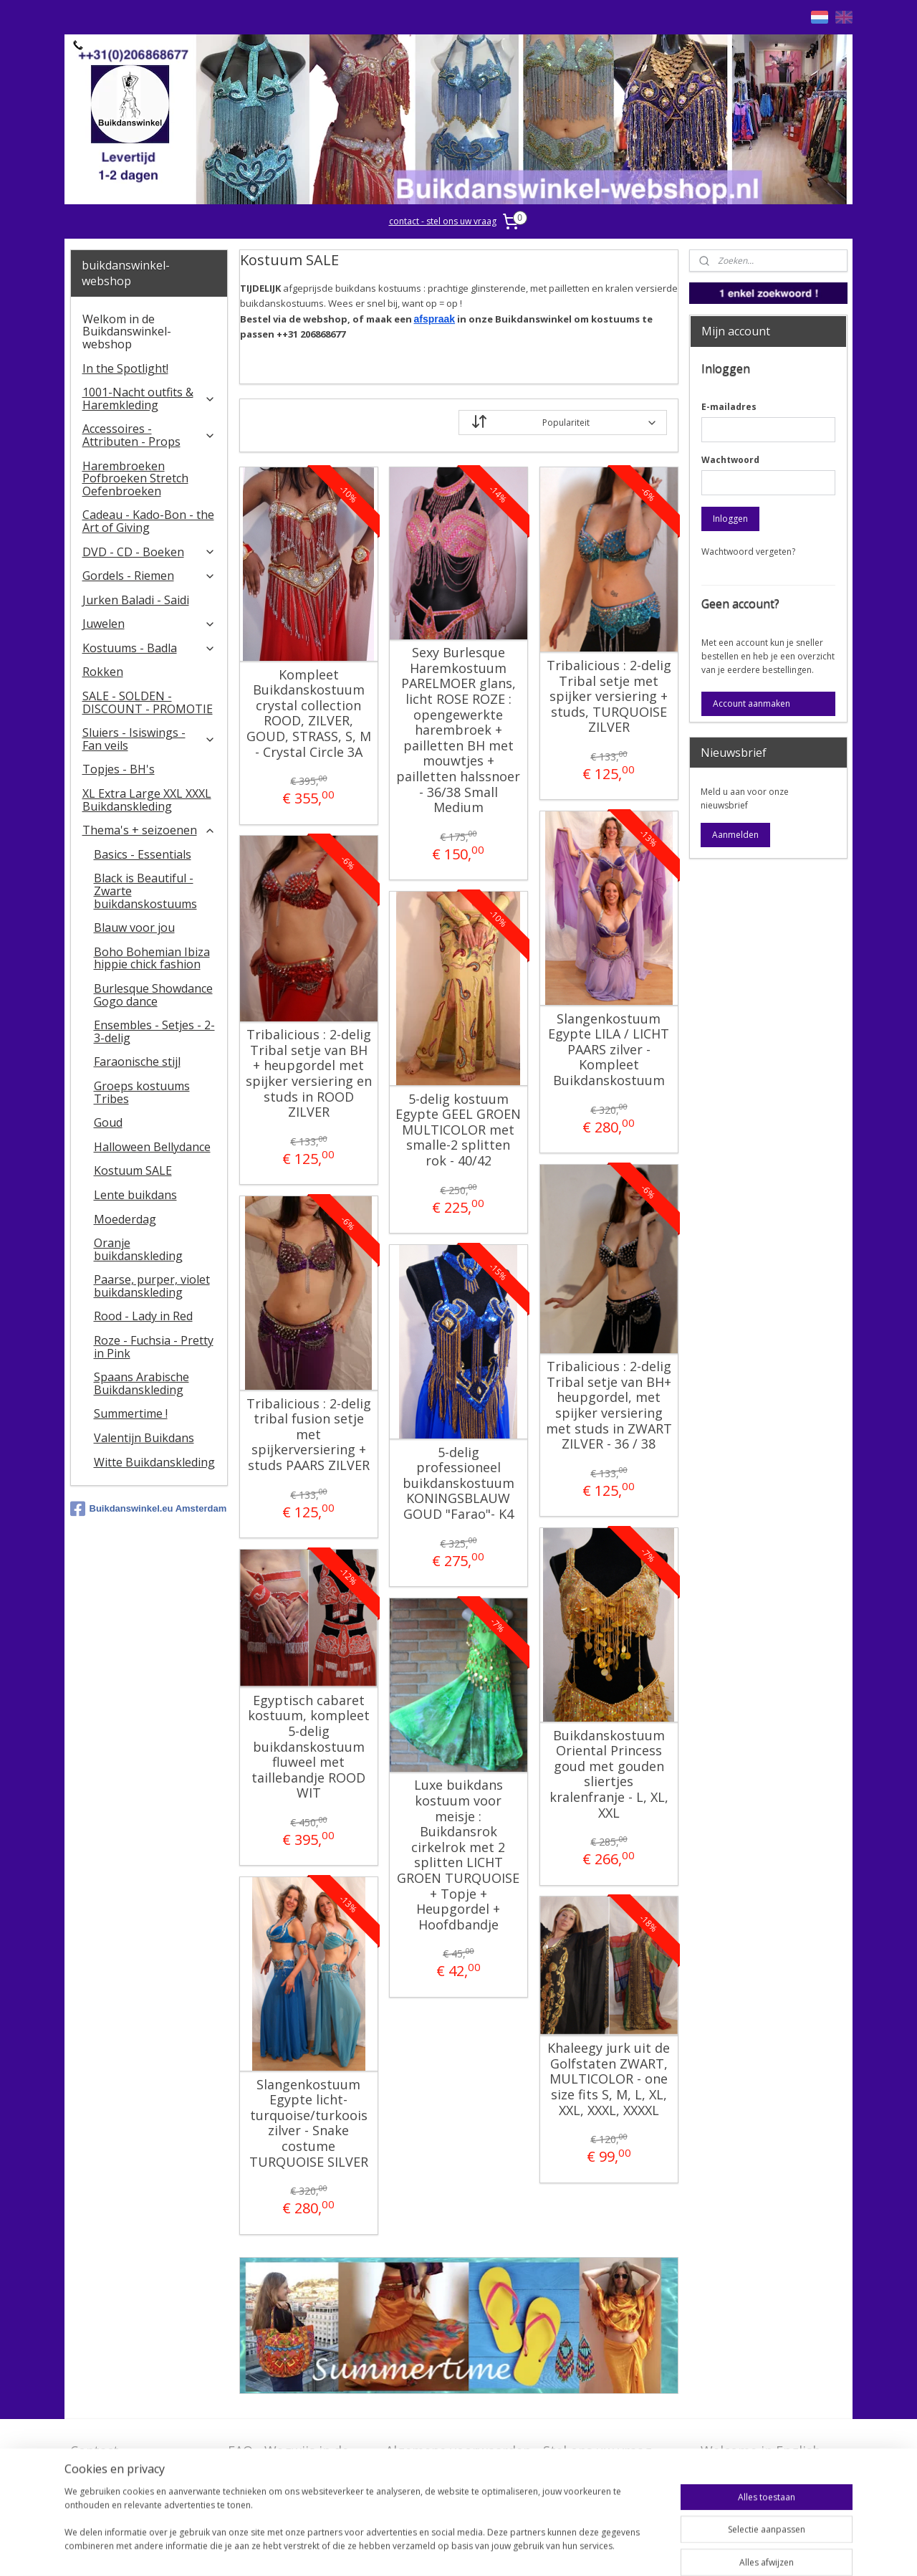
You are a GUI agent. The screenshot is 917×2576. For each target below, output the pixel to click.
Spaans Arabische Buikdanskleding (141, 1383)
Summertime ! (131, 1413)
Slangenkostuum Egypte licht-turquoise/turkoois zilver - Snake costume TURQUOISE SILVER (308, 2123)
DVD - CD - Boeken (149, 552)
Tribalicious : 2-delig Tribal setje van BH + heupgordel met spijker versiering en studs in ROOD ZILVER (308, 1073)
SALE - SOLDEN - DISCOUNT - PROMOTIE (147, 702)
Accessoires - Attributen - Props (149, 435)
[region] (363, 2527)
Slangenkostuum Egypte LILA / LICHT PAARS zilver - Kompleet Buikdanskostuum (608, 1050)
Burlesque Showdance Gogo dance (153, 995)
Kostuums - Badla (149, 648)
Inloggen (730, 518)
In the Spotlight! (125, 368)
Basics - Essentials (142, 854)
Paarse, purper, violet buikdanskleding (152, 1286)
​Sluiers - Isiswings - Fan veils (149, 739)
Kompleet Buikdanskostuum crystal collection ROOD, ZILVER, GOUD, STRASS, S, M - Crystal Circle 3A (308, 713)
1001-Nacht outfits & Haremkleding (149, 398)
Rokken (102, 671)
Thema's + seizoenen (149, 830)
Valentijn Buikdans (144, 1438)
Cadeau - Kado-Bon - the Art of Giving (148, 521)
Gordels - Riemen (149, 575)
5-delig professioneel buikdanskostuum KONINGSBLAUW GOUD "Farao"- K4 (458, 1483)
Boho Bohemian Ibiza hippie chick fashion (152, 958)
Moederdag (125, 1219)
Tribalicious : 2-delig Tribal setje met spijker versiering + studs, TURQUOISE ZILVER (608, 696)
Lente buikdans (135, 1195)
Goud (108, 1122)
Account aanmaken (751, 703)
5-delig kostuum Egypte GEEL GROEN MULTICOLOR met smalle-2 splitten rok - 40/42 (458, 1130)
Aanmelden (735, 835)
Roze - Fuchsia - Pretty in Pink (153, 1346)
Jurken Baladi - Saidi (135, 600)
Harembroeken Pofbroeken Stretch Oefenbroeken (135, 478)
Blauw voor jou (134, 927)
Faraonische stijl (137, 1061)
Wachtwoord (730, 460)
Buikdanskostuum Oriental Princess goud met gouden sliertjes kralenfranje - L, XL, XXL (608, 1774)
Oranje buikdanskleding (138, 1249)
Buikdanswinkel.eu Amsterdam (148, 1508)
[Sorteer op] (562, 422)
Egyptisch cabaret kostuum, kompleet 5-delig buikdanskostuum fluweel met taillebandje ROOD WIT (308, 1747)
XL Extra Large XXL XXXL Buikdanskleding (146, 800)
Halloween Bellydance (152, 1147)
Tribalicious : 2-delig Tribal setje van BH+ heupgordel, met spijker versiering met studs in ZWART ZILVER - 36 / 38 (608, 1405)
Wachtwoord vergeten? (748, 551)
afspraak (434, 319)
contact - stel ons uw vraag (442, 221)
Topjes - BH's (118, 769)
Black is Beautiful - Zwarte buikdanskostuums (145, 890)
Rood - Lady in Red (143, 1316)
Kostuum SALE (133, 1170)
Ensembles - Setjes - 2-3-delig (154, 1031)
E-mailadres (729, 407)
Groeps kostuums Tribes (142, 1092)
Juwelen (149, 623)
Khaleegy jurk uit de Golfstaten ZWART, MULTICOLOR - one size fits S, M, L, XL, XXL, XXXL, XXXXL (608, 2079)
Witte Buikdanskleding (154, 1462)
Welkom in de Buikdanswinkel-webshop (126, 331)
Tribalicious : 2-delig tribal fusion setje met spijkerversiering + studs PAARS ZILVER (308, 1435)
